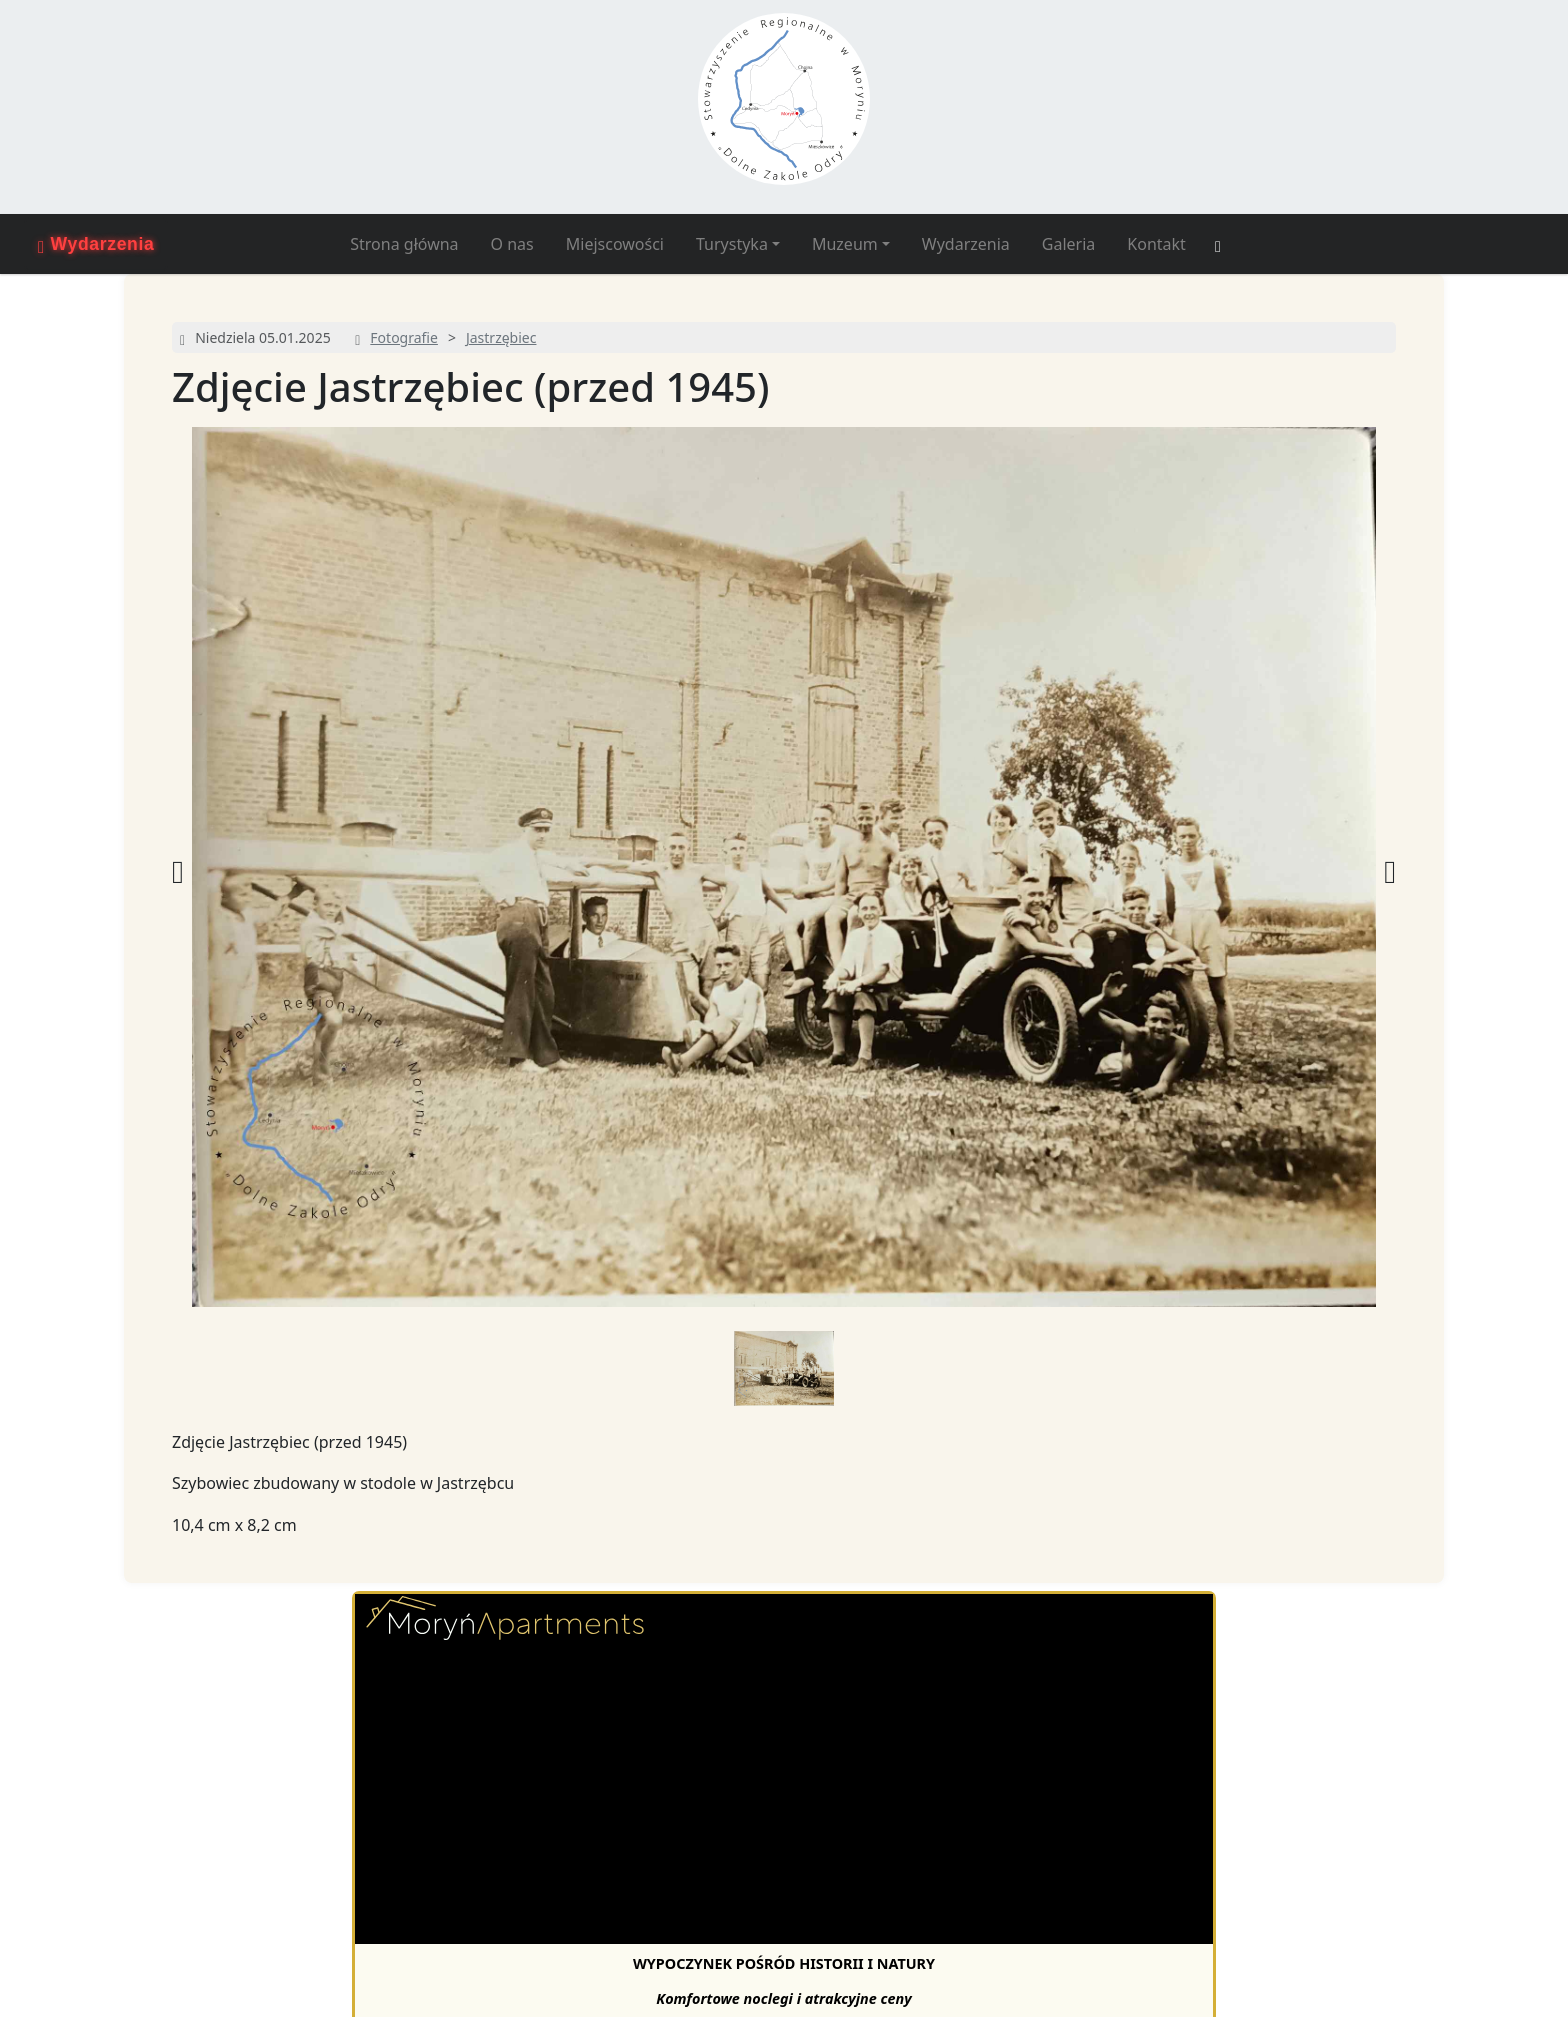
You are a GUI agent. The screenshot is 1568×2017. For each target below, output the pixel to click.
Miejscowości (615, 244)
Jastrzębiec (501, 337)
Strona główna (404, 244)
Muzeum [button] (845, 244)
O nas (512, 244)
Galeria (1069, 244)
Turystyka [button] (732, 244)
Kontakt (1156, 244)
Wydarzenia (966, 244)
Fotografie (404, 337)
